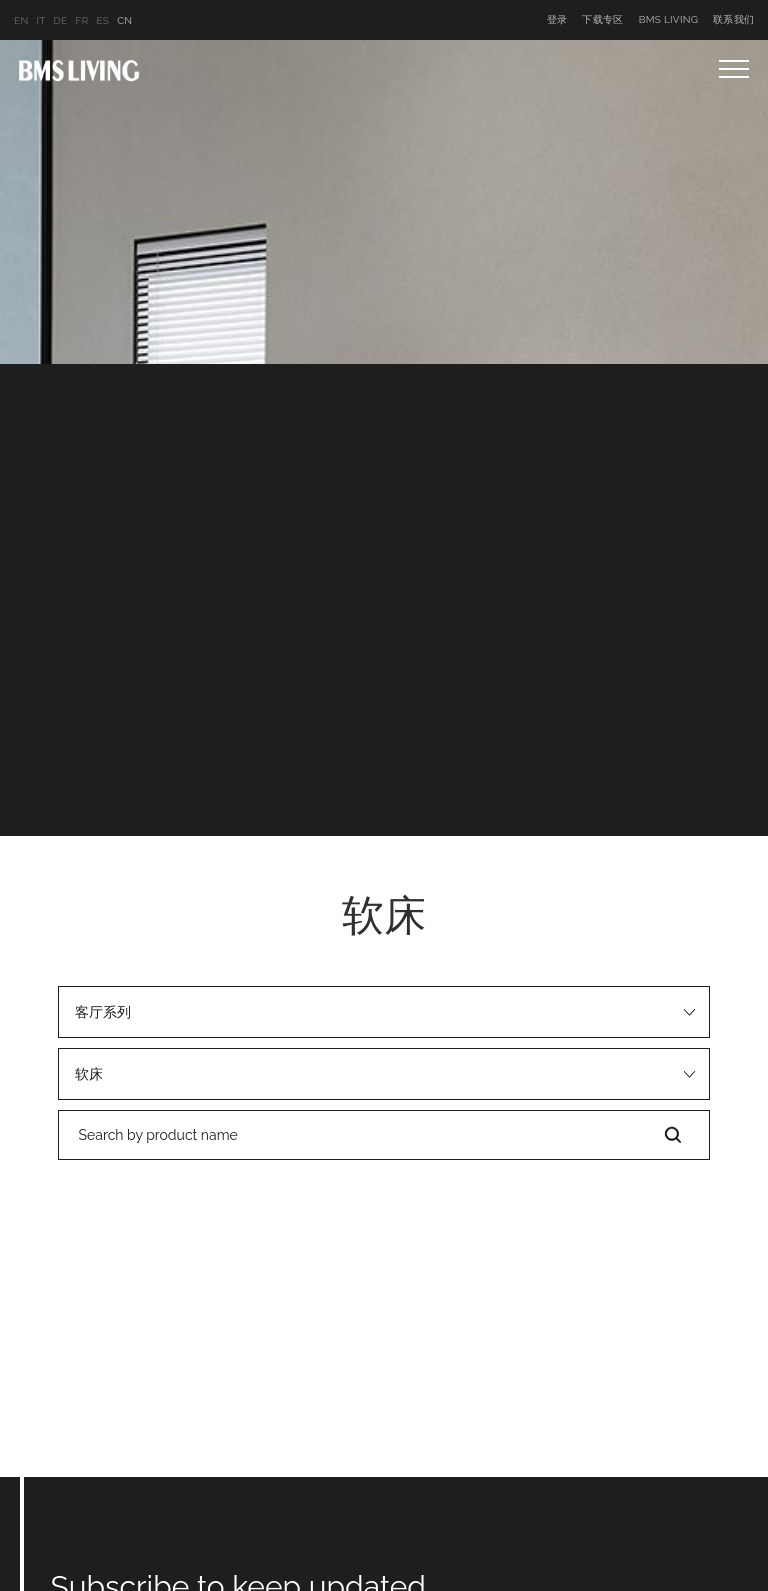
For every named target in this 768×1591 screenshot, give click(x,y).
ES (102, 20)
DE (61, 20)
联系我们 (733, 19)
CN (124, 20)
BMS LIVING (669, 19)
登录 (557, 19)
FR (81, 20)
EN (21, 20)
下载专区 (602, 19)
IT (40, 20)
